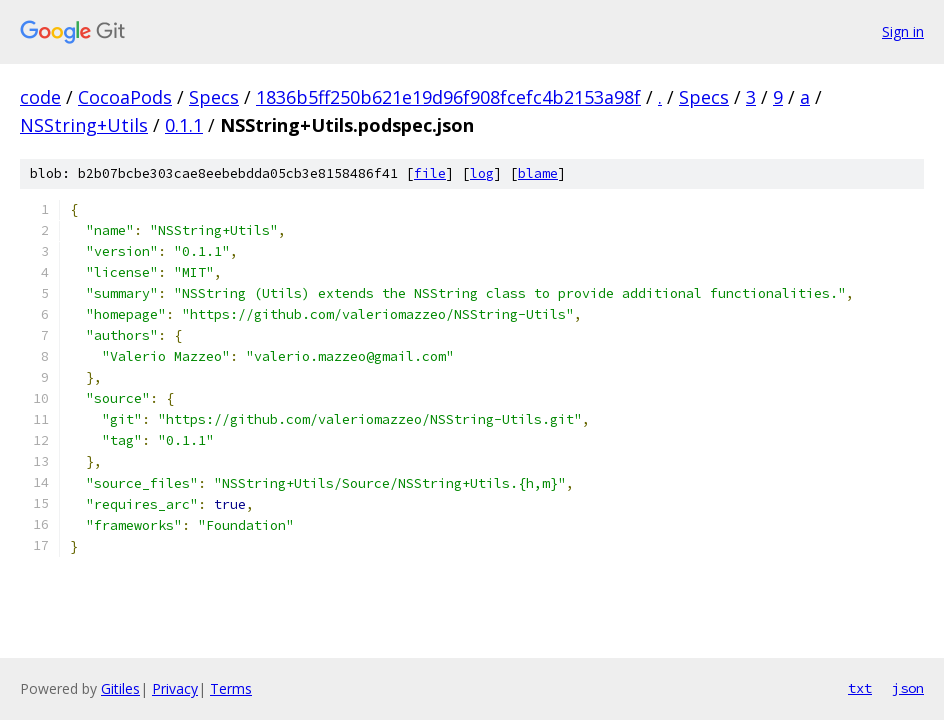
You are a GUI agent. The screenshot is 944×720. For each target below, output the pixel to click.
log (482, 173)
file (430, 173)
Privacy (175, 688)
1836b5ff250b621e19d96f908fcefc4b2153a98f (448, 97)
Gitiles (120, 688)
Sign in (903, 31)
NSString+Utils (84, 125)
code (40, 97)
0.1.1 (184, 125)
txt (860, 688)
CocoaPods (125, 97)
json (908, 688)
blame (538, 173)
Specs (214, 97)
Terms (231, 688)
